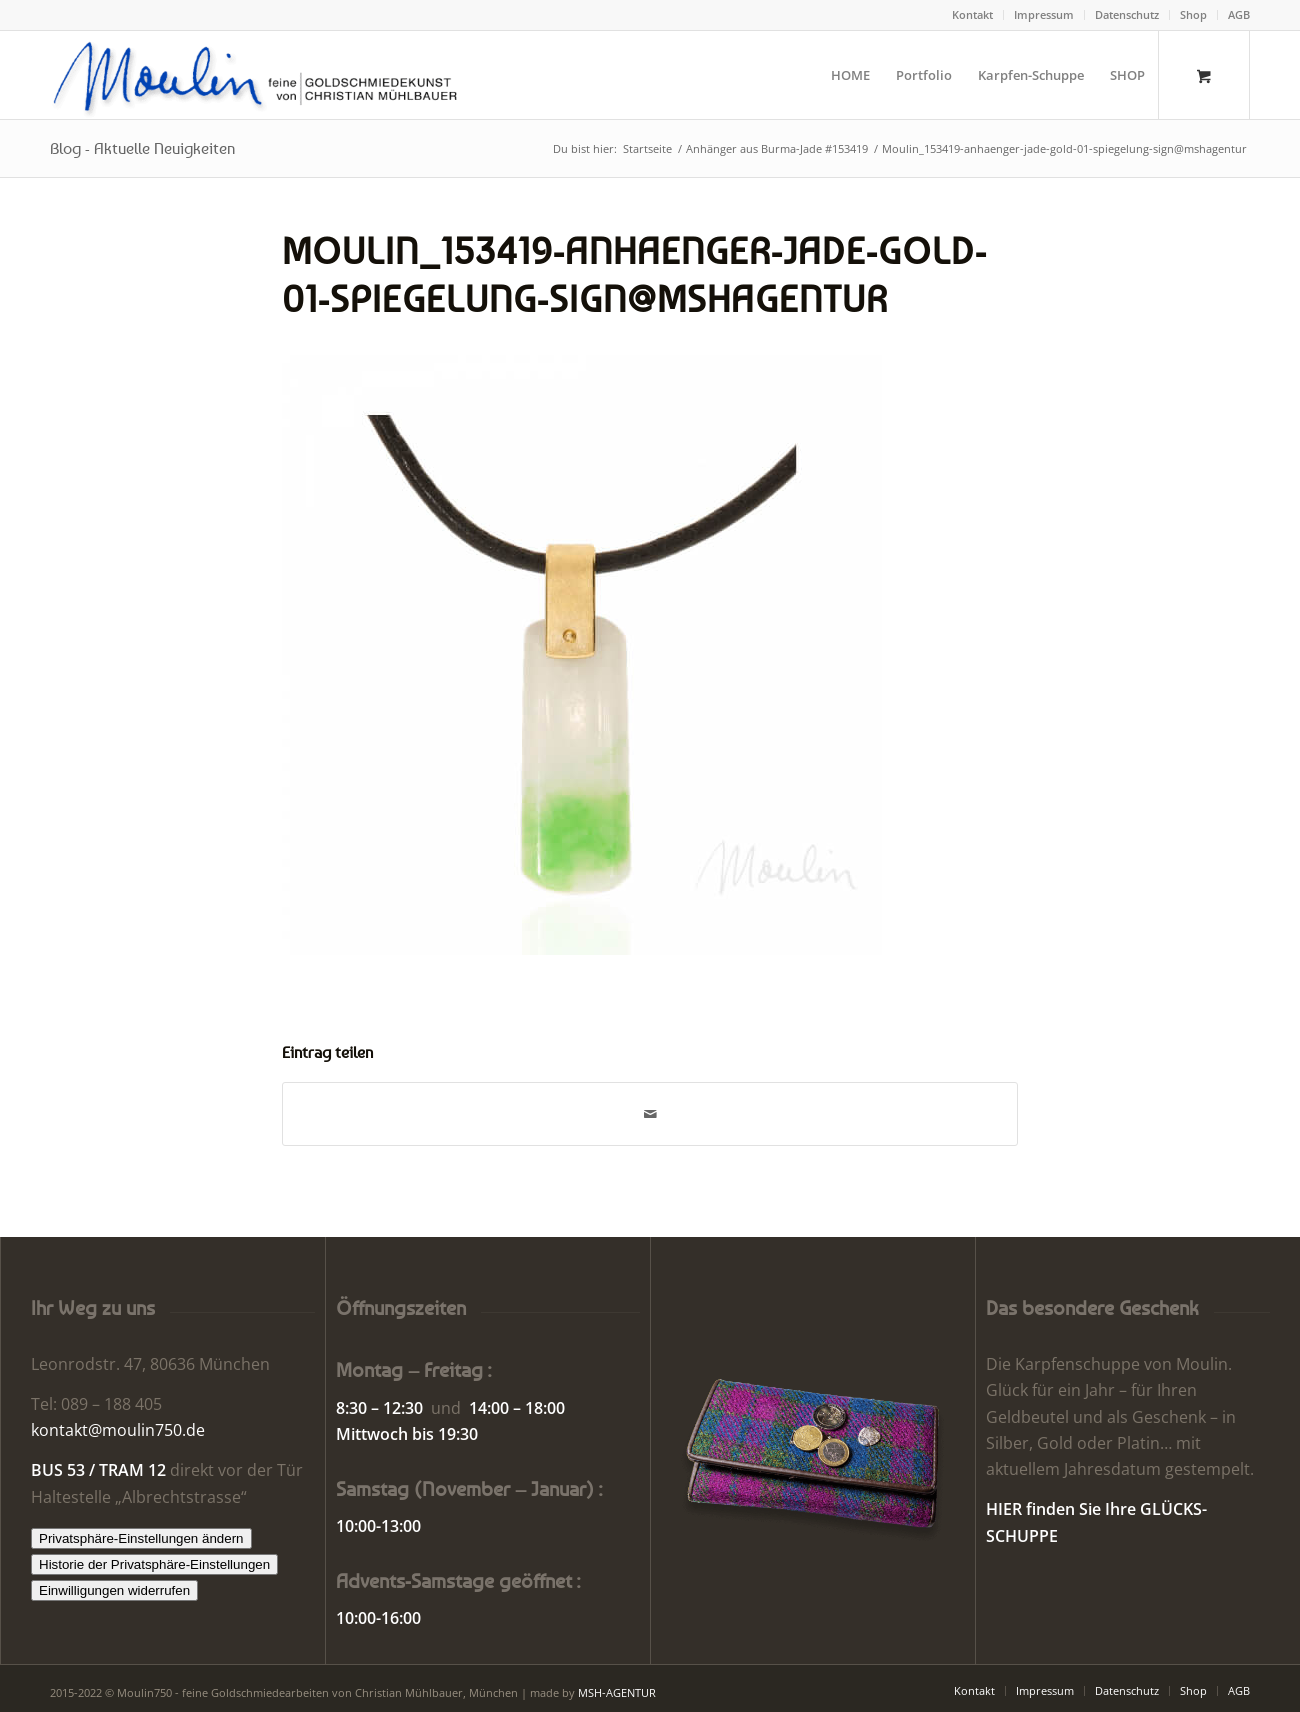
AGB (1239, 14)
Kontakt (972, 14)
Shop (1193, 14)
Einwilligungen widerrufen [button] (114, 1590)
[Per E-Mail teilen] (650, 1114)
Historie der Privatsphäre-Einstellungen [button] (154, 1564)
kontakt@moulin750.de (118, 1430)
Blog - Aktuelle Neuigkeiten (142, 148)
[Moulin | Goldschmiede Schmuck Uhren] (259, 75)
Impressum (1044, 14)
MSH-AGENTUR (617, 1692)
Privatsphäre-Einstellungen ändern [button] (141, 1538)
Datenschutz (1127, 14)
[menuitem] (973, 15)
